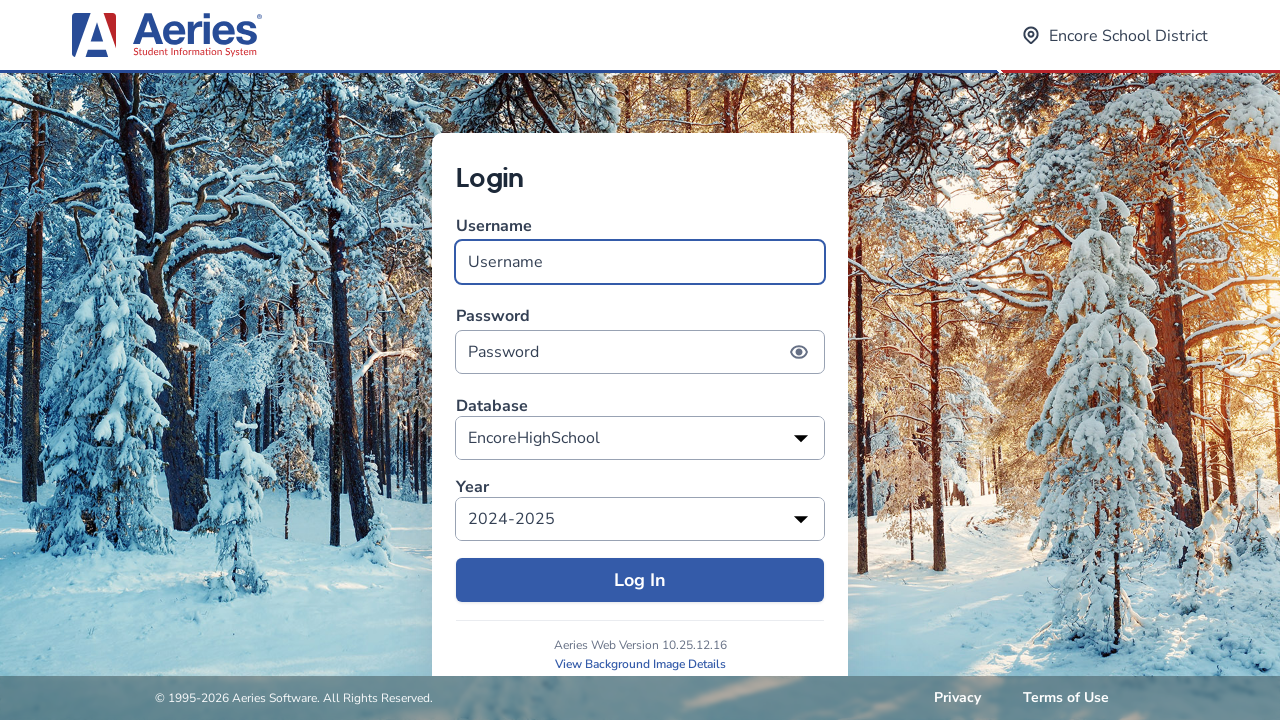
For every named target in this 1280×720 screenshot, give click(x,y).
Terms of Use (1066, 697)
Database (492, 406)
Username (640, 249)
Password (640, 339)
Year (472, 487)
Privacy (957, 697)
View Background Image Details (640, 664)
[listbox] (640, 438)
